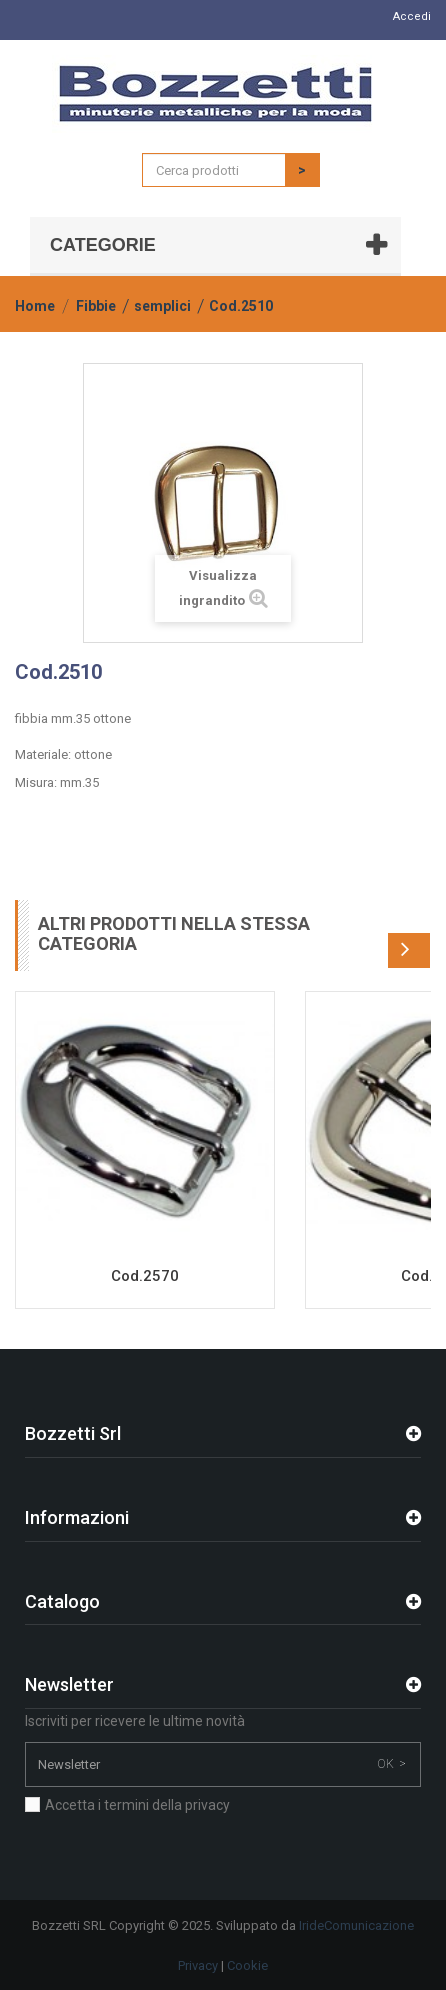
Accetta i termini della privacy (137, 1805)
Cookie (247, 1965)
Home (35, 306)
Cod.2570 (145, 1276)
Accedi (412, 16)
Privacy (198, 1965)
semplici (162, 306)
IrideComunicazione (356, 1925)
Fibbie (96, 306)
